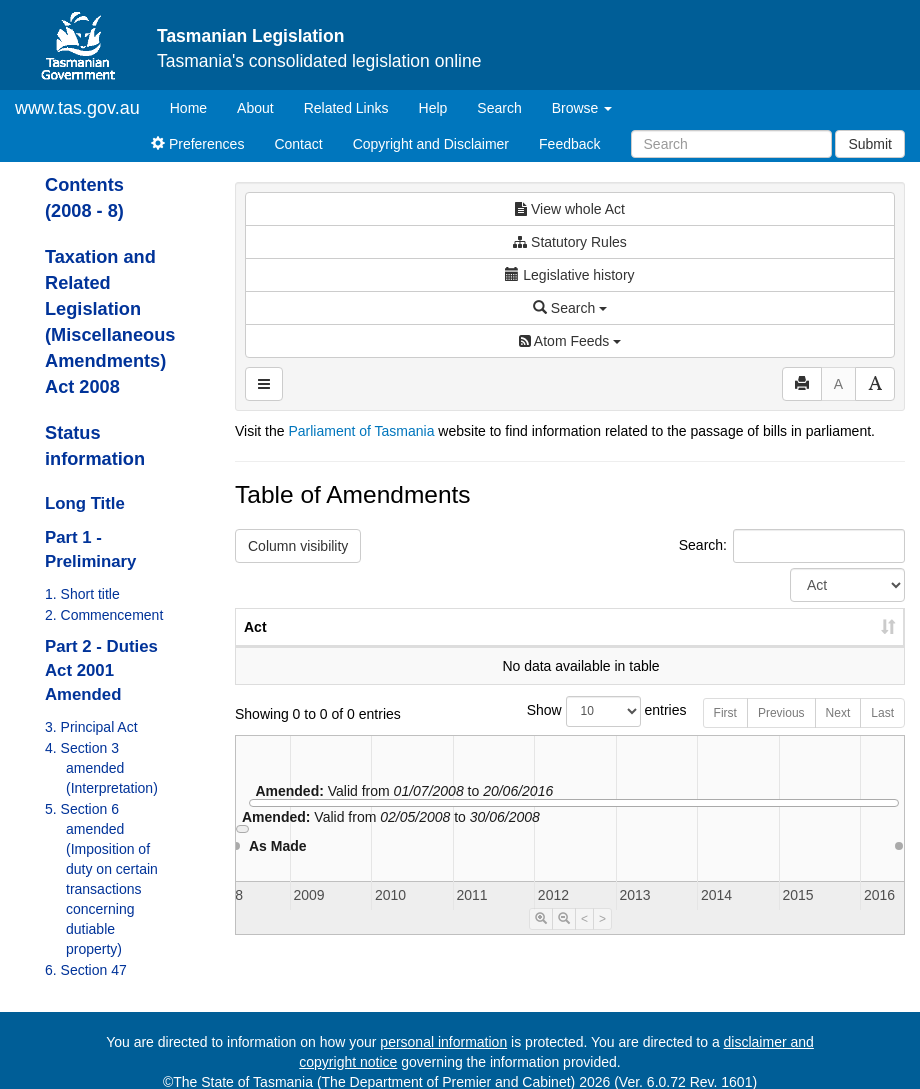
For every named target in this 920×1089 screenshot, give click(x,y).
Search (499, 108)
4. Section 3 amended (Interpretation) (101, 768)
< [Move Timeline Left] (584, 939)
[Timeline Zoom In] (541, 939)
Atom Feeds (570, 341)
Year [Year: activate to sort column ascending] (662, 647)
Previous (781, 733)
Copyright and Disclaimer (431, 144)
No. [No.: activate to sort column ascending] (570, 647)
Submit (870, 144)
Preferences (197, 144)
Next (838, 733)
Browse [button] (582, 108)
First (725, 733)
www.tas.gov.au (77, 108)
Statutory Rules (570, 242)
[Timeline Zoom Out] (564, 939)
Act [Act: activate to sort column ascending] (255, 647)
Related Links (346, 108)
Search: (792, 546)
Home (196, 106)
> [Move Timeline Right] (602, 939)
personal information (443, 1042)
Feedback (569, 144)
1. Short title (82, 594)
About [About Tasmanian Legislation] (255, 108)
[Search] (731, 144)
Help (433, 108)
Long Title (85, 503)
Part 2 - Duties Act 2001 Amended (101, 670)
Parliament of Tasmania (361, 431)
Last (882, 733)
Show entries (570, 731)
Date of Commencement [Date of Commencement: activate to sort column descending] (799, 637)
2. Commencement (104, 615)
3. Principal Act (91, 727)
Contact (298, 144)
